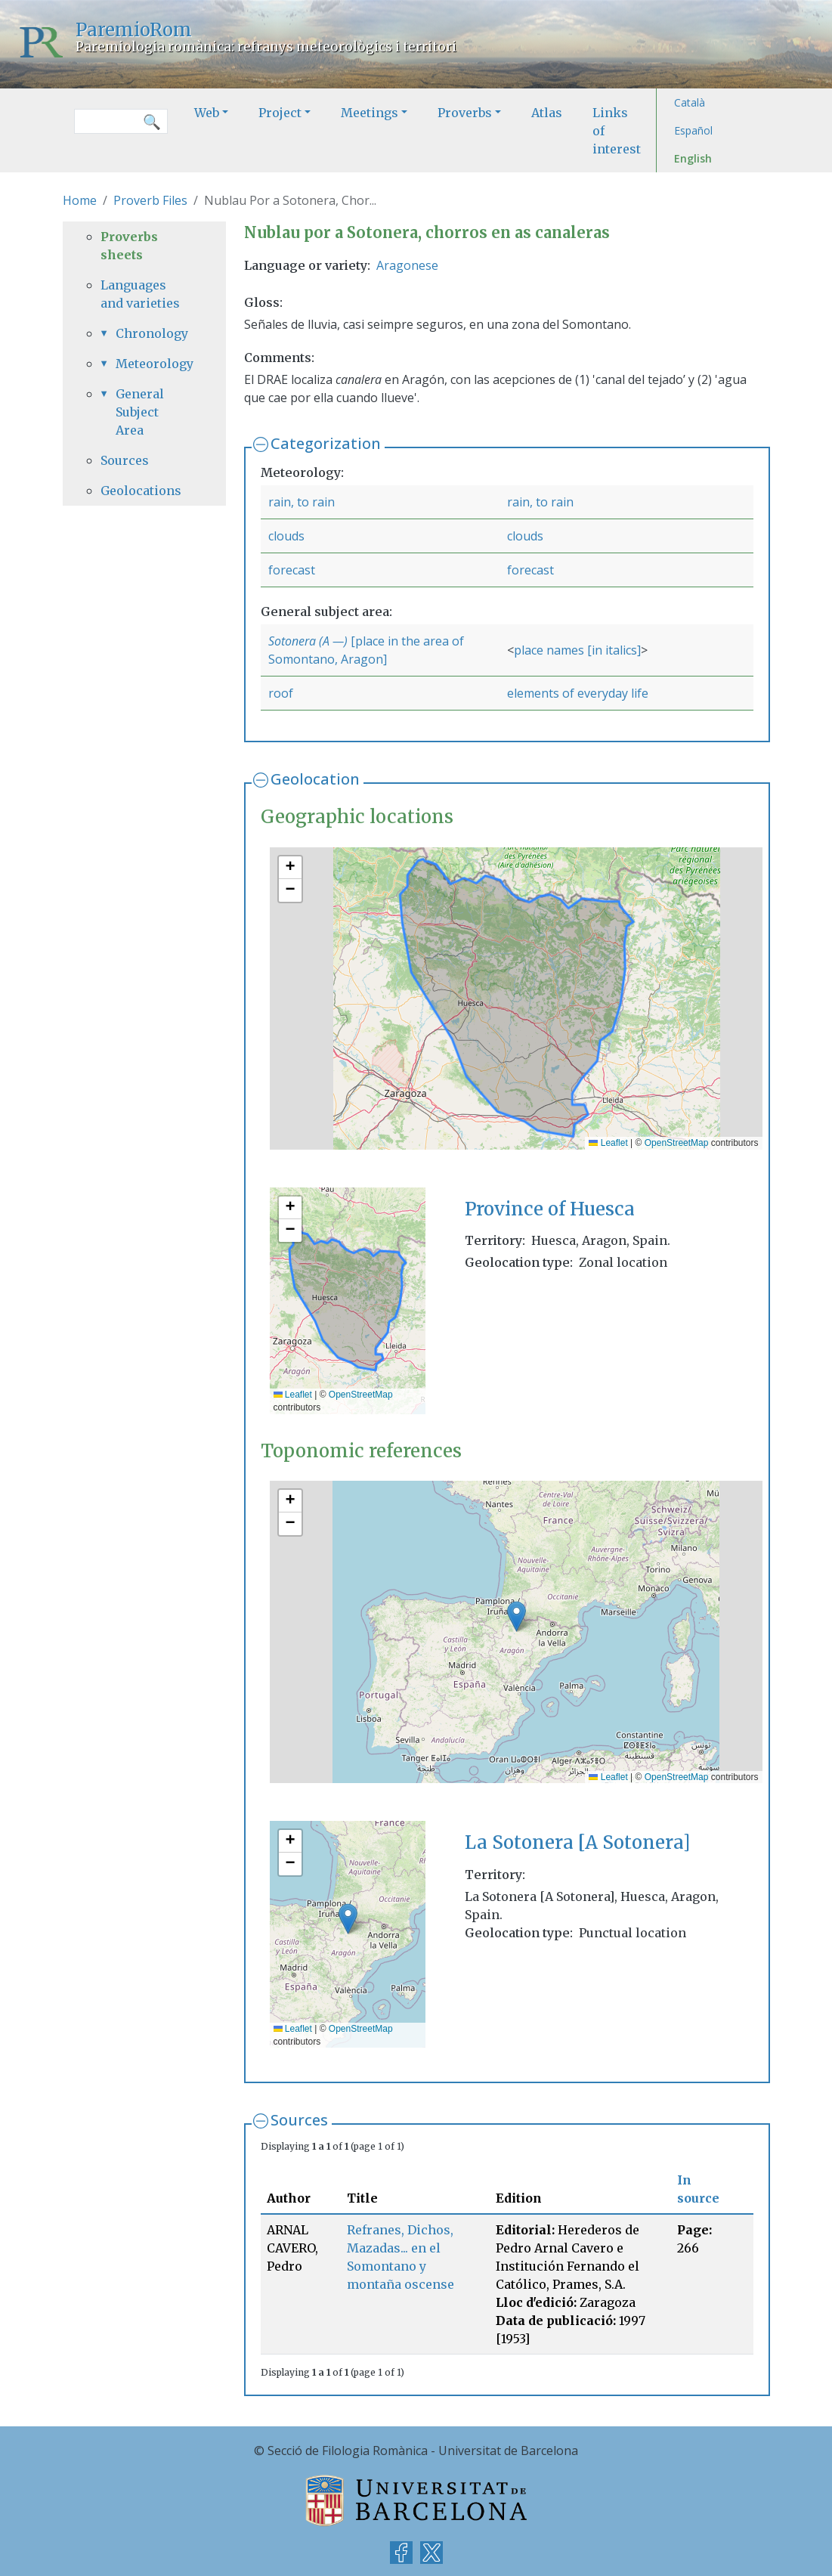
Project (280, 112)
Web (206, 112)
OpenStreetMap (677, 1143)
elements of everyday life (577, 693)
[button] (290, 867)
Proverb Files (150, 200)
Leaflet (608, 1143)
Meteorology (152, 363)
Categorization (326, 443)
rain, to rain (301, 502)
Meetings (369, 112)
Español (693, 130)
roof (280, 693)
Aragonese (407, 265)
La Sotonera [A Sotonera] (577, 1842)
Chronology (152, 333)
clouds (286, 536)
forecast (291, 570)
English (693, 158)
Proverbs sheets (129, 245)
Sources (299, 2120)
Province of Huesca (550, 1209)
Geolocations (141, 490)
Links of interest (616, 130)
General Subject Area (140, 412)
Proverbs (465, 112)
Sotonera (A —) (308, 641)
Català (689, 102)
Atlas (546, 112)
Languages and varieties (140, 294)
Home (80, 200)
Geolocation (315, 779)
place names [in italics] (577, 650)
